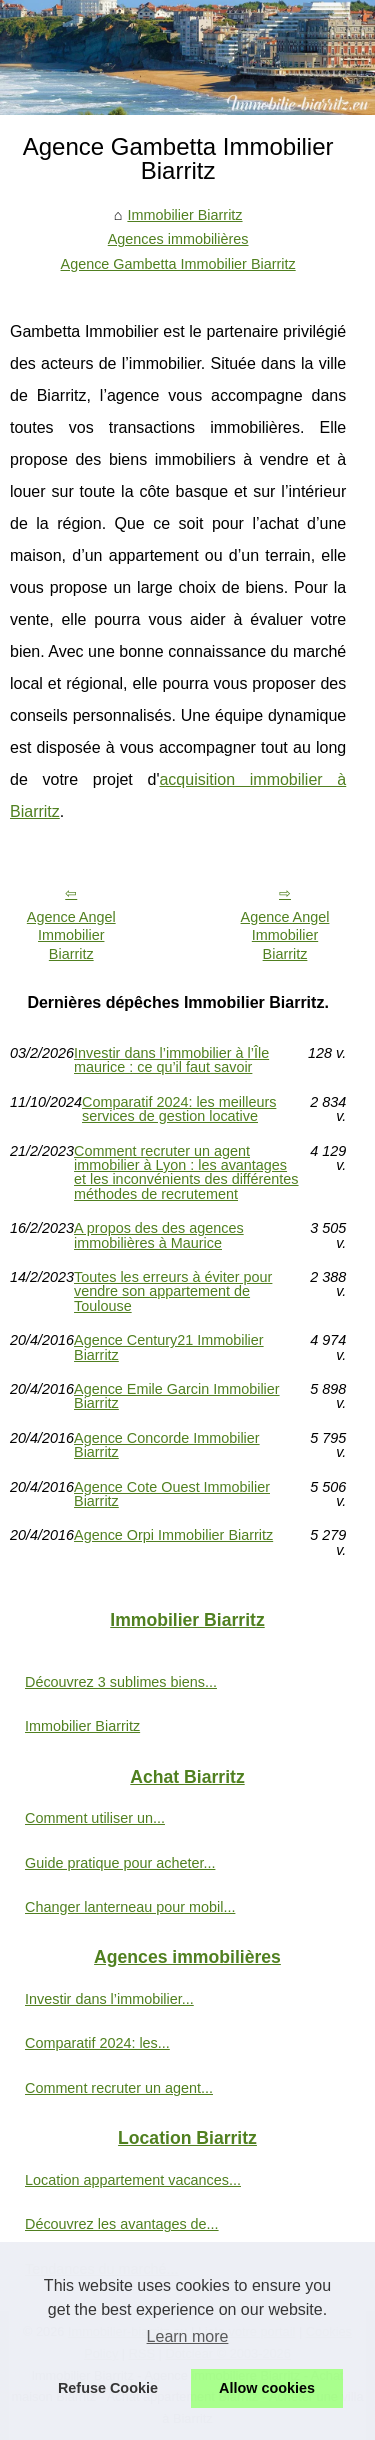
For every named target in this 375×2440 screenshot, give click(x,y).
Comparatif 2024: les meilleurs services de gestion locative (179, 1109)
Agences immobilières (178, 239)
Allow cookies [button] (267, 2388)
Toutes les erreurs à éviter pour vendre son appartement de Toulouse (173, 1291)
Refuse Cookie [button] (108, 2388)
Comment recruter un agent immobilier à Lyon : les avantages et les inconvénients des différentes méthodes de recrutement (186, 1173)
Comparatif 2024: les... (97, 2043)
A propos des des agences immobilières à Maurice (159, 1235)
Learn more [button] (188, 2336)
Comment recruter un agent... (119, 2088)
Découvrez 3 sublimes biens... (121, 1682)
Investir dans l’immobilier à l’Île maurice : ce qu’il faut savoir (171, 1060)
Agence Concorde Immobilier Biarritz (167, 1445)
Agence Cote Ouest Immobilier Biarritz (172, 1494)
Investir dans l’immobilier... (109, 1999)
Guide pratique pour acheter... (120, 1863)
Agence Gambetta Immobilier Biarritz (178, 264)
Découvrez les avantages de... (122, 2224)
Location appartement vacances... (133, 2180)
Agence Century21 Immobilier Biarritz (169, 1347)
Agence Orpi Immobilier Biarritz (173, 1535)
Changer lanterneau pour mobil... (130, 1907)
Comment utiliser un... (95, 1818)
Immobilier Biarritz (184, 215)
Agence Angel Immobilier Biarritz (71, 935)
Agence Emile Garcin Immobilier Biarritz (177, 1396)
